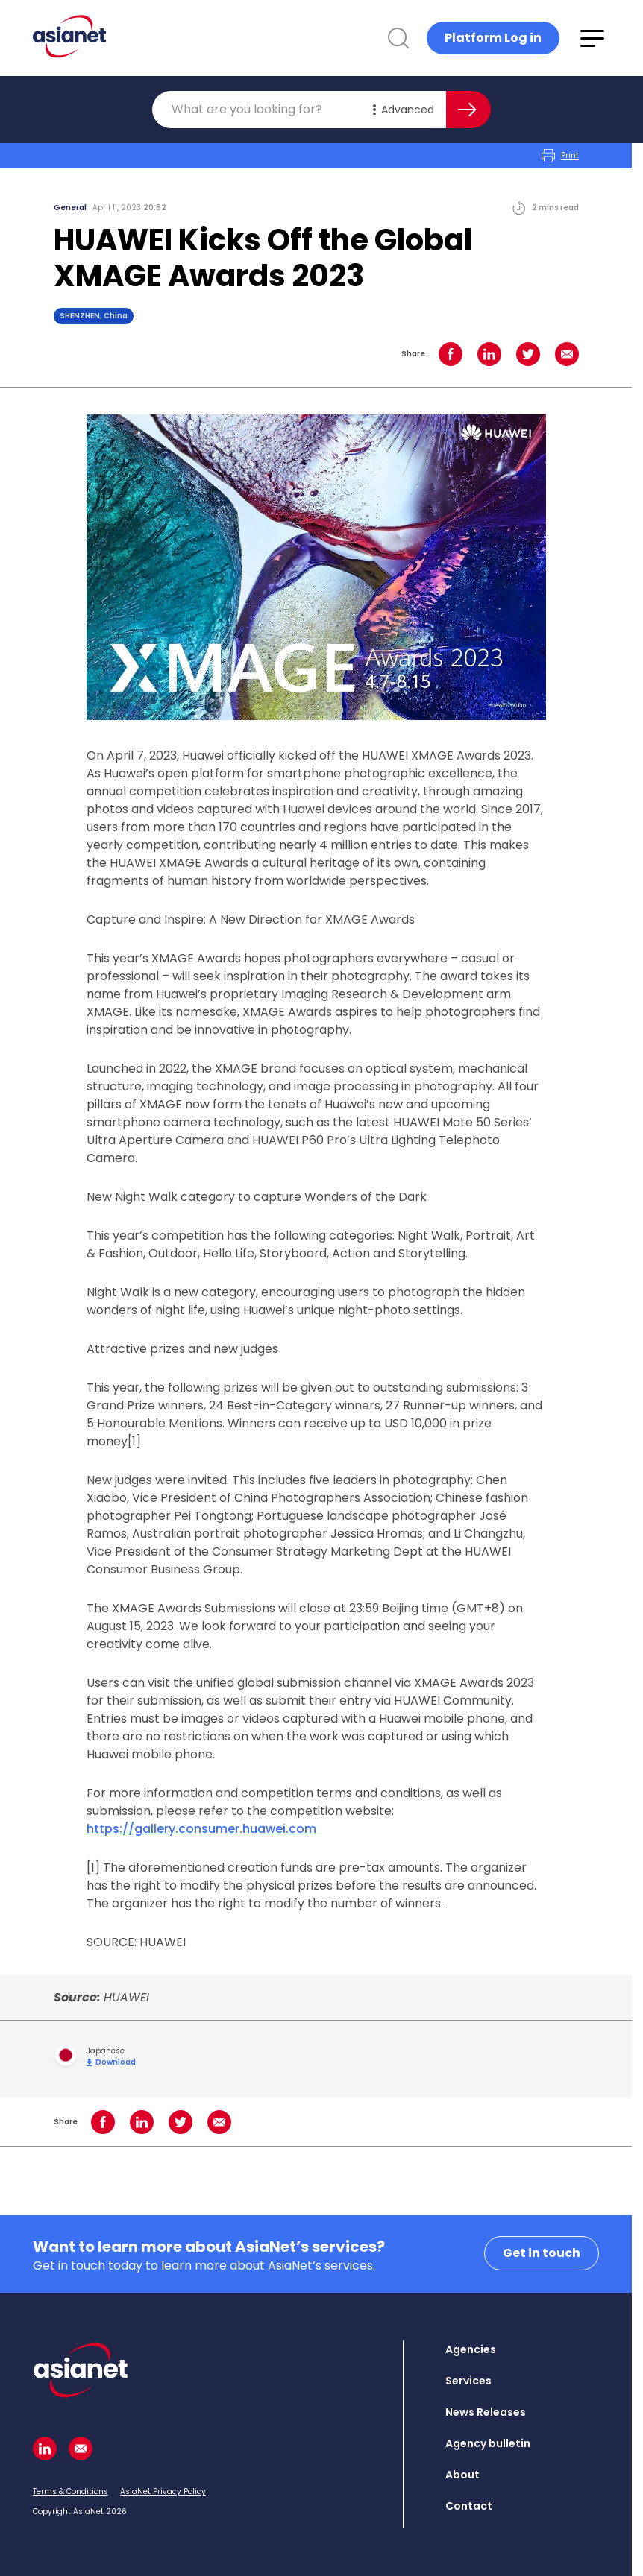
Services (468, 2380)
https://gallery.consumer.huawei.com (201, 1828)
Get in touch (541, 2252)
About (462, 2474)
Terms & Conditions (70, 2491)
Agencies (470, 2349)
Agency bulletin (487, 2443)
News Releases (485, 2412)
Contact (468, 2505)
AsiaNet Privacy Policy (163, 2491)
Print (560, 155)
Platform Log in (493, 37)
